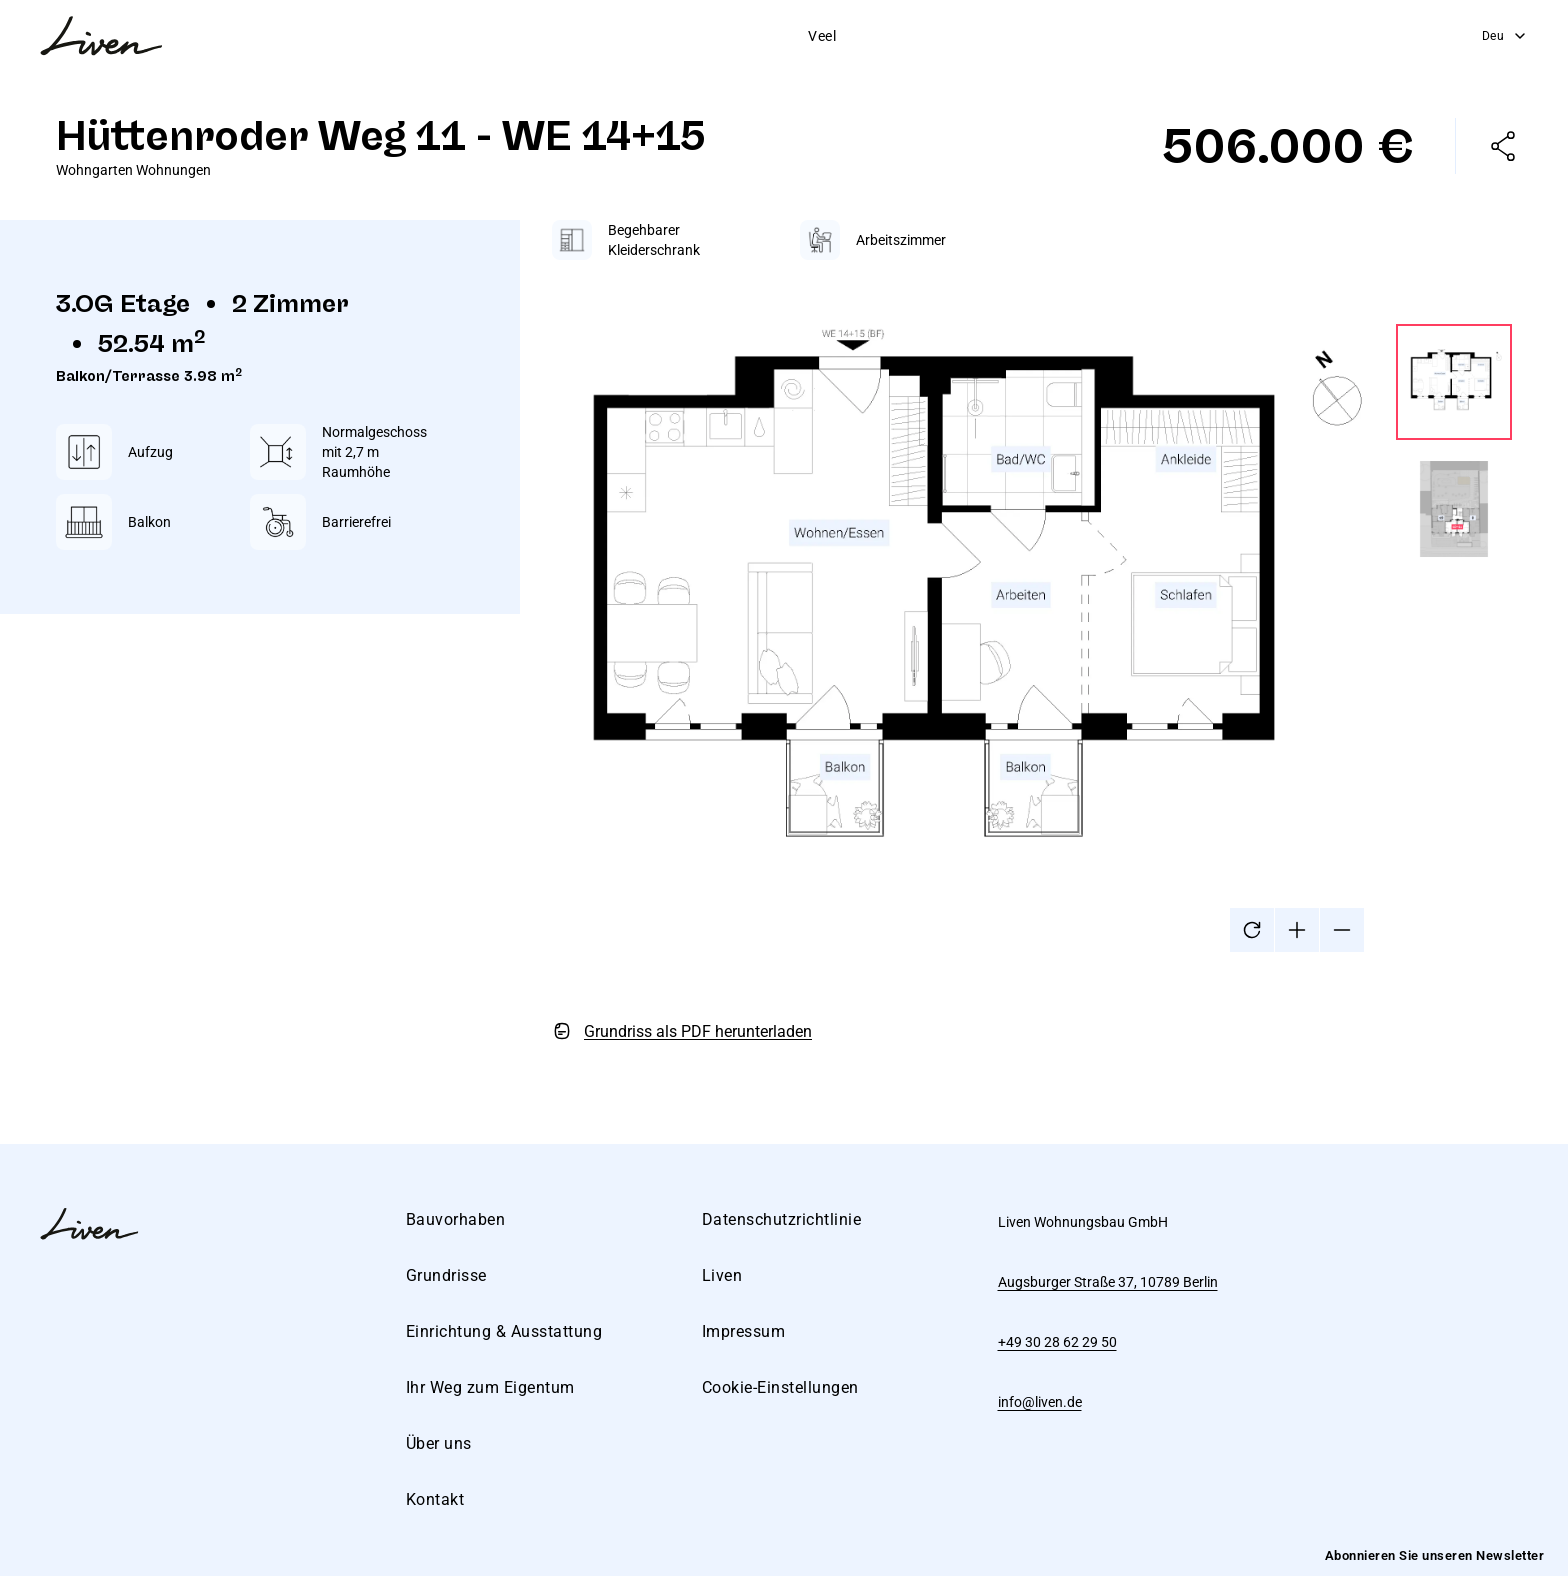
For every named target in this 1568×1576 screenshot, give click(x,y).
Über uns (1076, 36)
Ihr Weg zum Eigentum (490, 1387)
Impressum (744, 1331)
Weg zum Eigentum (951, 36)
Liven (722, 1275)
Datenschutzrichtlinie (782, 1219)
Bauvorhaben (498, 36)
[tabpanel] (1032, 634)
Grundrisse (611, 36)
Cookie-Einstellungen (780, 1387)
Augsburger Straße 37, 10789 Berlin (1108, 1282)
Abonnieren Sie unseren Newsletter (1435, 1555)
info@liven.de (1040, 1402)
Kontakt (1165, 36)
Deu (1505, 36)
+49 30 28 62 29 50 (1057, 1342)
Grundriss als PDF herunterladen (698, 1031)
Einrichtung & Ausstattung (768, 36)
